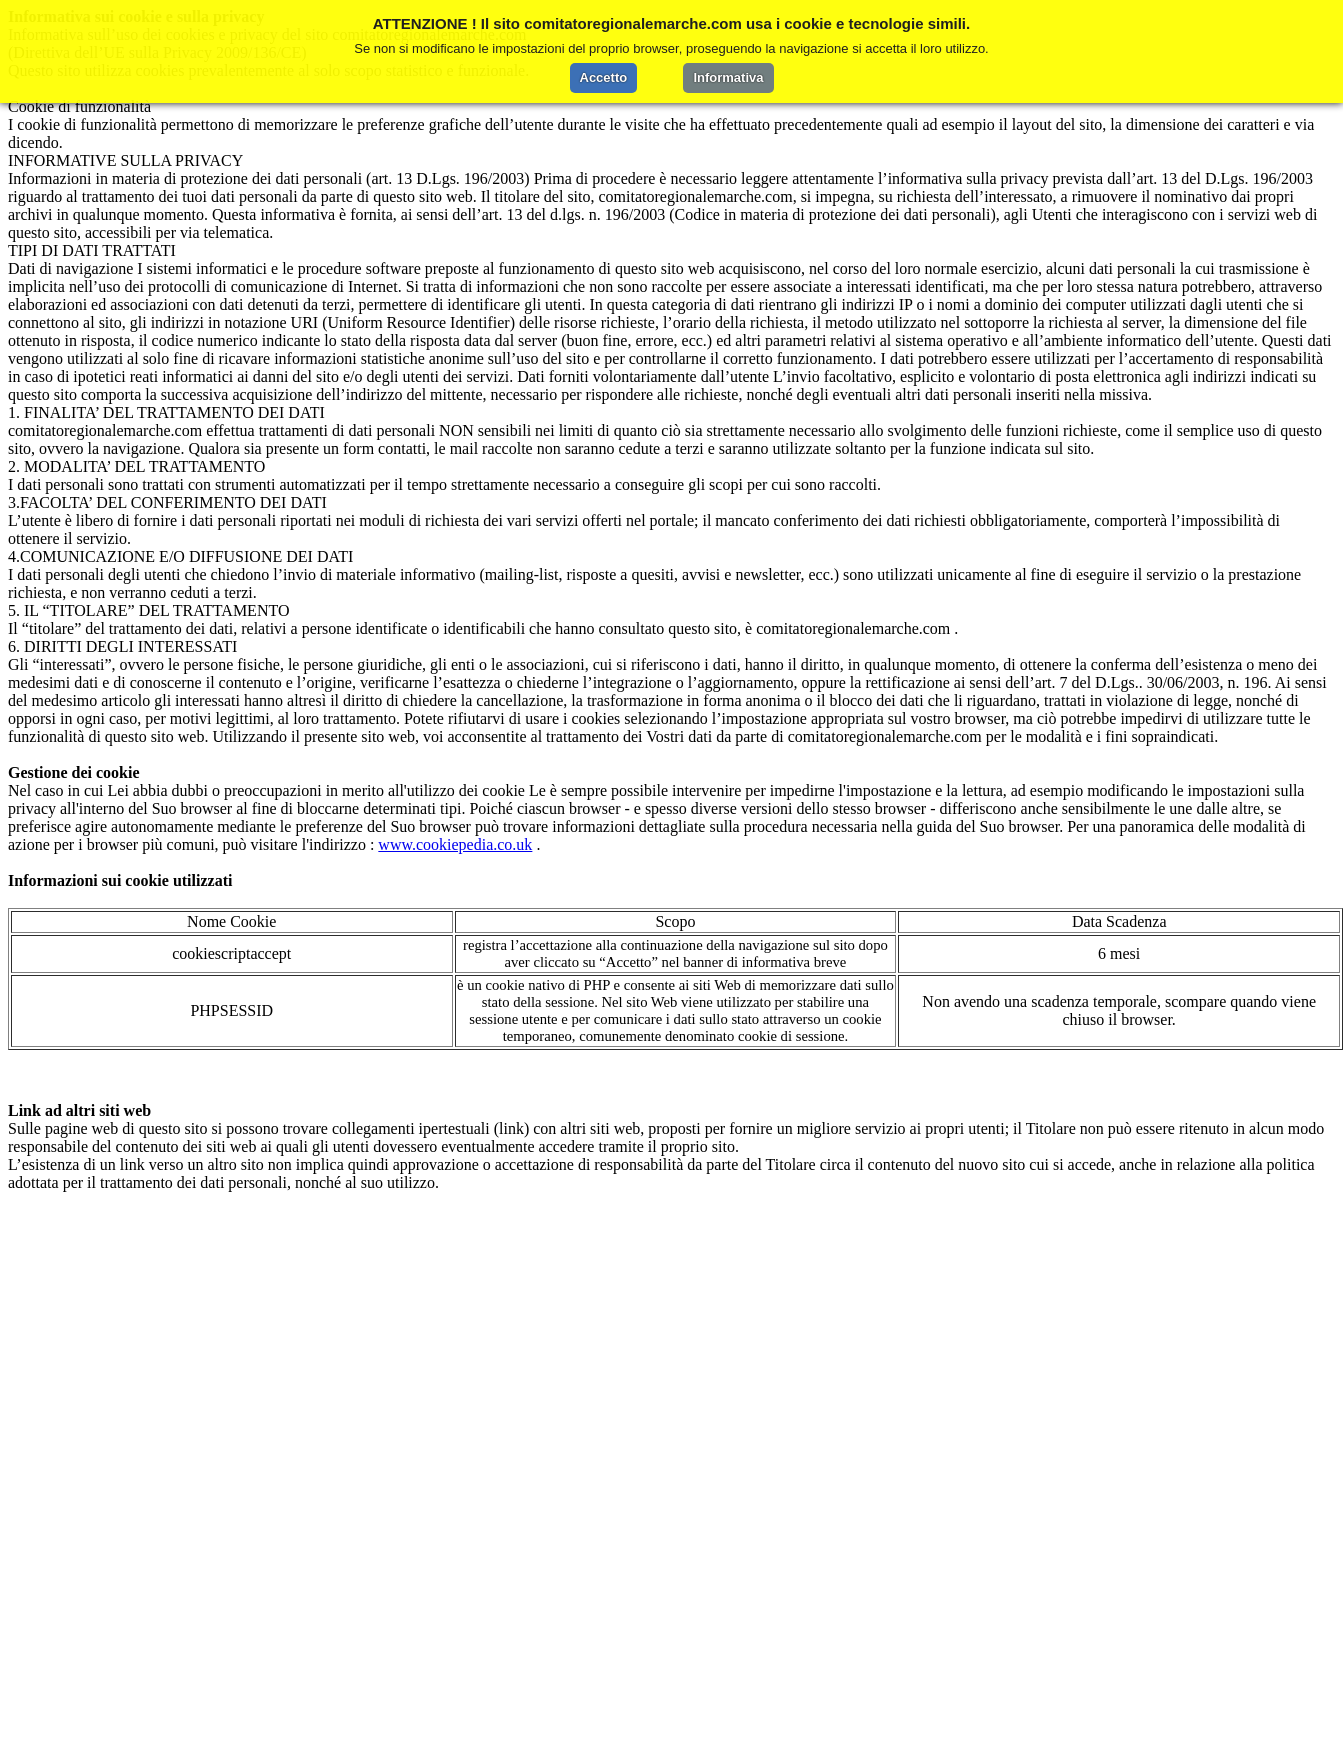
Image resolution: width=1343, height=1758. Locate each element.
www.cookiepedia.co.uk (455, 844)
